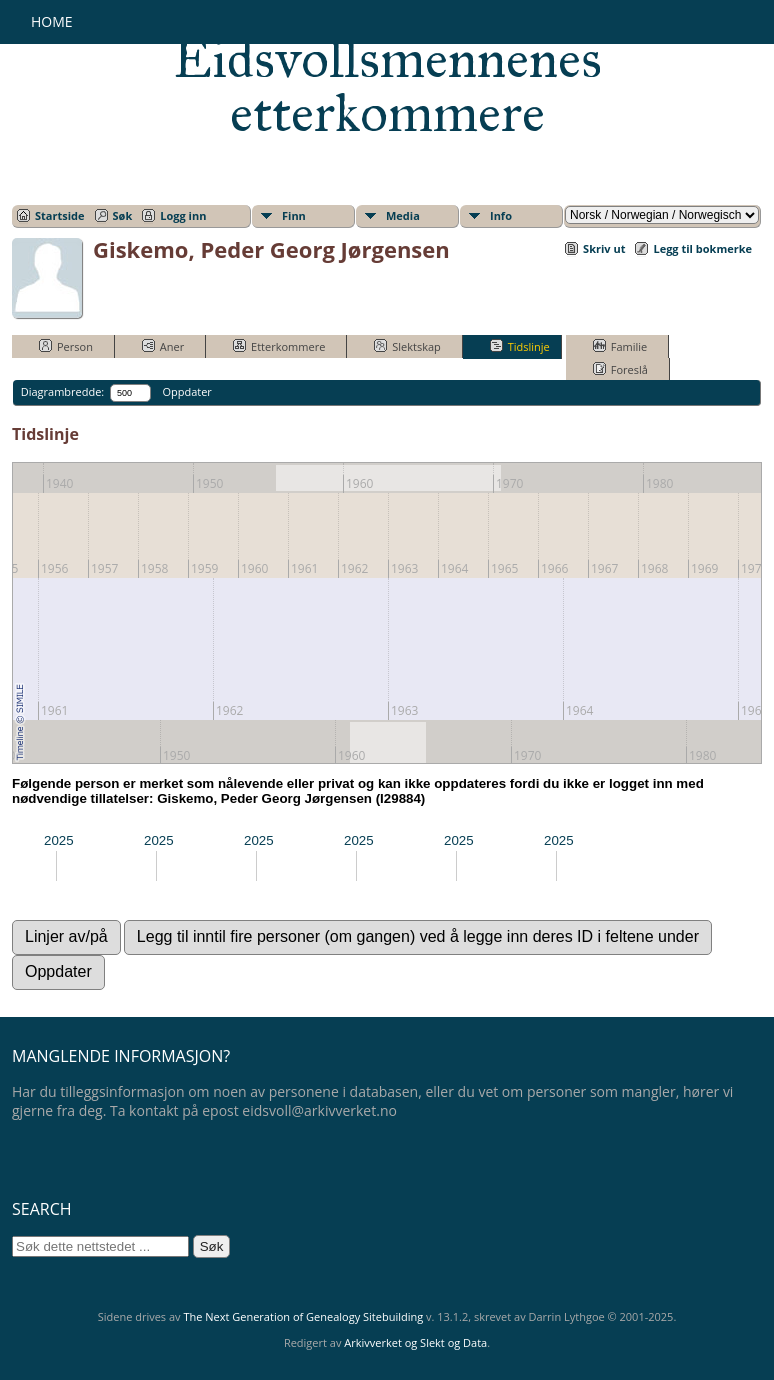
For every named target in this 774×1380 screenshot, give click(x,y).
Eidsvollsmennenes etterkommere (387, 86)
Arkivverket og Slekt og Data (415, 1342)
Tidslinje (520, 346)
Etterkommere (279, 346)
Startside (60, 215)
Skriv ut (604, 248)
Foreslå (620, 369)
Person (66, 346)
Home (52, 21)
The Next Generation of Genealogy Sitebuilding (303, 1316)
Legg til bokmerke (702, 248)
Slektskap (407, 346)
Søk (123, 215)
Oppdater (186, 391)
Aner (163, 346)
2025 (59, 840)
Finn (294, 215)
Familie (620, 346)
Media (403, 215)
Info (501, 215)
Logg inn (183, 215)
